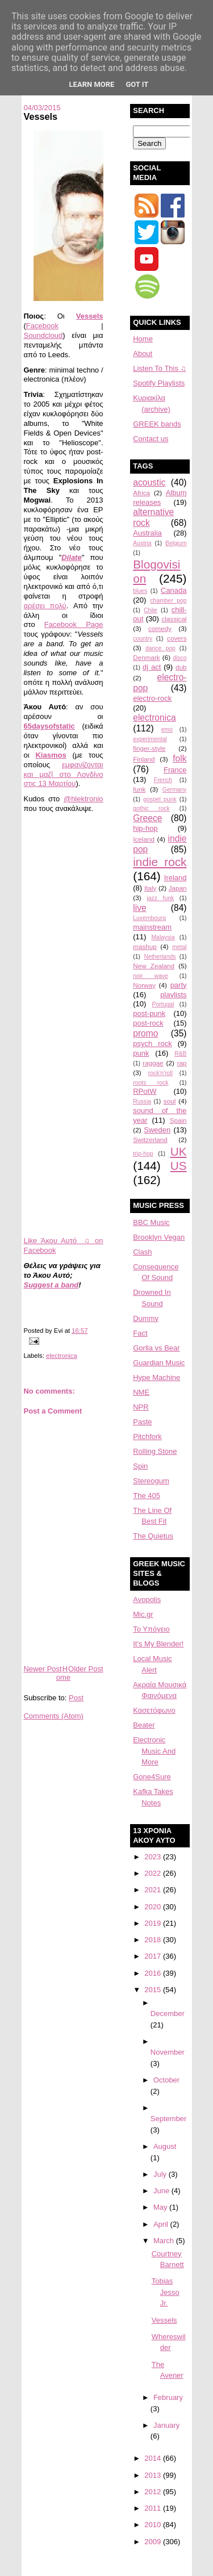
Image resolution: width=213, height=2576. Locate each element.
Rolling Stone (155, 1451)
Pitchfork (147, 1436)
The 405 (146, 1495)
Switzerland (150, 1139)
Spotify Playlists (159, 383)
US (178, 1165)
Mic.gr (143, 1614)
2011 (153, 2508)
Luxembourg (149, 918)
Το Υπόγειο (151, 1629)
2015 (153, 1989)
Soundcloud (42, 335)
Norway (144, 985)
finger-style (149, 748)
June (162, 2190)
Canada (174, 590)
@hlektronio (83, 798)
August (164, 2146)
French (163, 780)
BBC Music (151, 1222)
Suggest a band (50, 1285)
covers (176, 638)
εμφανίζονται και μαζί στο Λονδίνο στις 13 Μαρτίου (63, 774)
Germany (174, 790)
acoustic (149, 482)
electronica (61, 1355)
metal (179, 947)
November (168, 2052)
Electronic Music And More (154, 1751)
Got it (137, 84)
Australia (147, 533)
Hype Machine (156, 1377)
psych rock (152, 1043)
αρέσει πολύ (44, 605)
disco (179, 658)
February (168, 2397)
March (164, 2240)
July (161, 2174)
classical (173, 618)
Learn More (92, 84)
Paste (142, 1421)
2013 (153, 2475)
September (169, 2118)
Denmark (146, 657)
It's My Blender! (158, 1644)
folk (179, 758)
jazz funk (160, 898)
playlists (173, 994)
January (166, 2425)
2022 (153, 1873)
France (175, 770)
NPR (140, 1407)
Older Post (85, 1669)
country (142, 638)
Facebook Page (73, 624)
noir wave (150, 976)
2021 (153, 1889)
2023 (153, 1856)
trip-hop (143, 1154)
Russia (142, 1101)
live (139, 908)
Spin (140, 1466)
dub (181, 667)
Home (63, 1673)
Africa (141, 492)
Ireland (175, 877)
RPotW (144, 1091)
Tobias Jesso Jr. (165, 2292)
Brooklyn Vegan (159, 1237)
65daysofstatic (48, 726)
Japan (178, 888)
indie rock (159, 861)
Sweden (157, 1130)
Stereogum (151, 1481)
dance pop (160, 648)
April (161, 2224)
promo (145, 1033)
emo (167, 729)
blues (140, 591)
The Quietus (153, 1536)
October (166, 2080)
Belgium (176, 543)
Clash (142, 1252)
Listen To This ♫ (159, 368)
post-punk (149, 1013)
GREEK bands (157, 424)
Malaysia (162, 937)
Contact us (150, 438)
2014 (153, 2458)
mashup (145, 946)
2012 (153, 2491)
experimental (150, 739)
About (142, 353)
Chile (150, 610)
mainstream (152, 927)
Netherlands (160, 957)
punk (141, 1053)
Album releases (159, 497)
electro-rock (152, 698)
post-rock (148, 1023)
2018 (153, 1939)
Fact (140, 1333)
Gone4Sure (152, 1776)
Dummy (145, 1318)
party (178, 985)
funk (139, 789)
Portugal (163, 1004)
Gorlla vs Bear (156, 1348)
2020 (153, 1906)
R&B (180, 1054)
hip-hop (145, 828)
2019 (153, 1923)
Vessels (40, 116)
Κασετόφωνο (154, 1710)
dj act (152, 667)
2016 (153, 1973)
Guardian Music (159, 1362)
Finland (143, 759)
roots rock (150, 1083)
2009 (153, 2541)
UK (178, 1151)
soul (170, 1101)
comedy (160, 628)
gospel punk (159, 799)
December (168, 2013)
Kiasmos (50, 755)
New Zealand (153, 965)
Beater (143, 1725)
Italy (150, 888)
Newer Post (42, 1669)
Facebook (42, 325)
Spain (178, 1120)
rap (182, 1063)
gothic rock (151, 808)
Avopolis (147, 1599)
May (161, 2207)
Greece (147, 818)
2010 (153, 2524)
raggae (153, 1063)
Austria (142, 543)
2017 (153, 1956)
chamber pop (168, 600)
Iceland (143, 839)
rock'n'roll (160, 1073)
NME (141, 1392)
